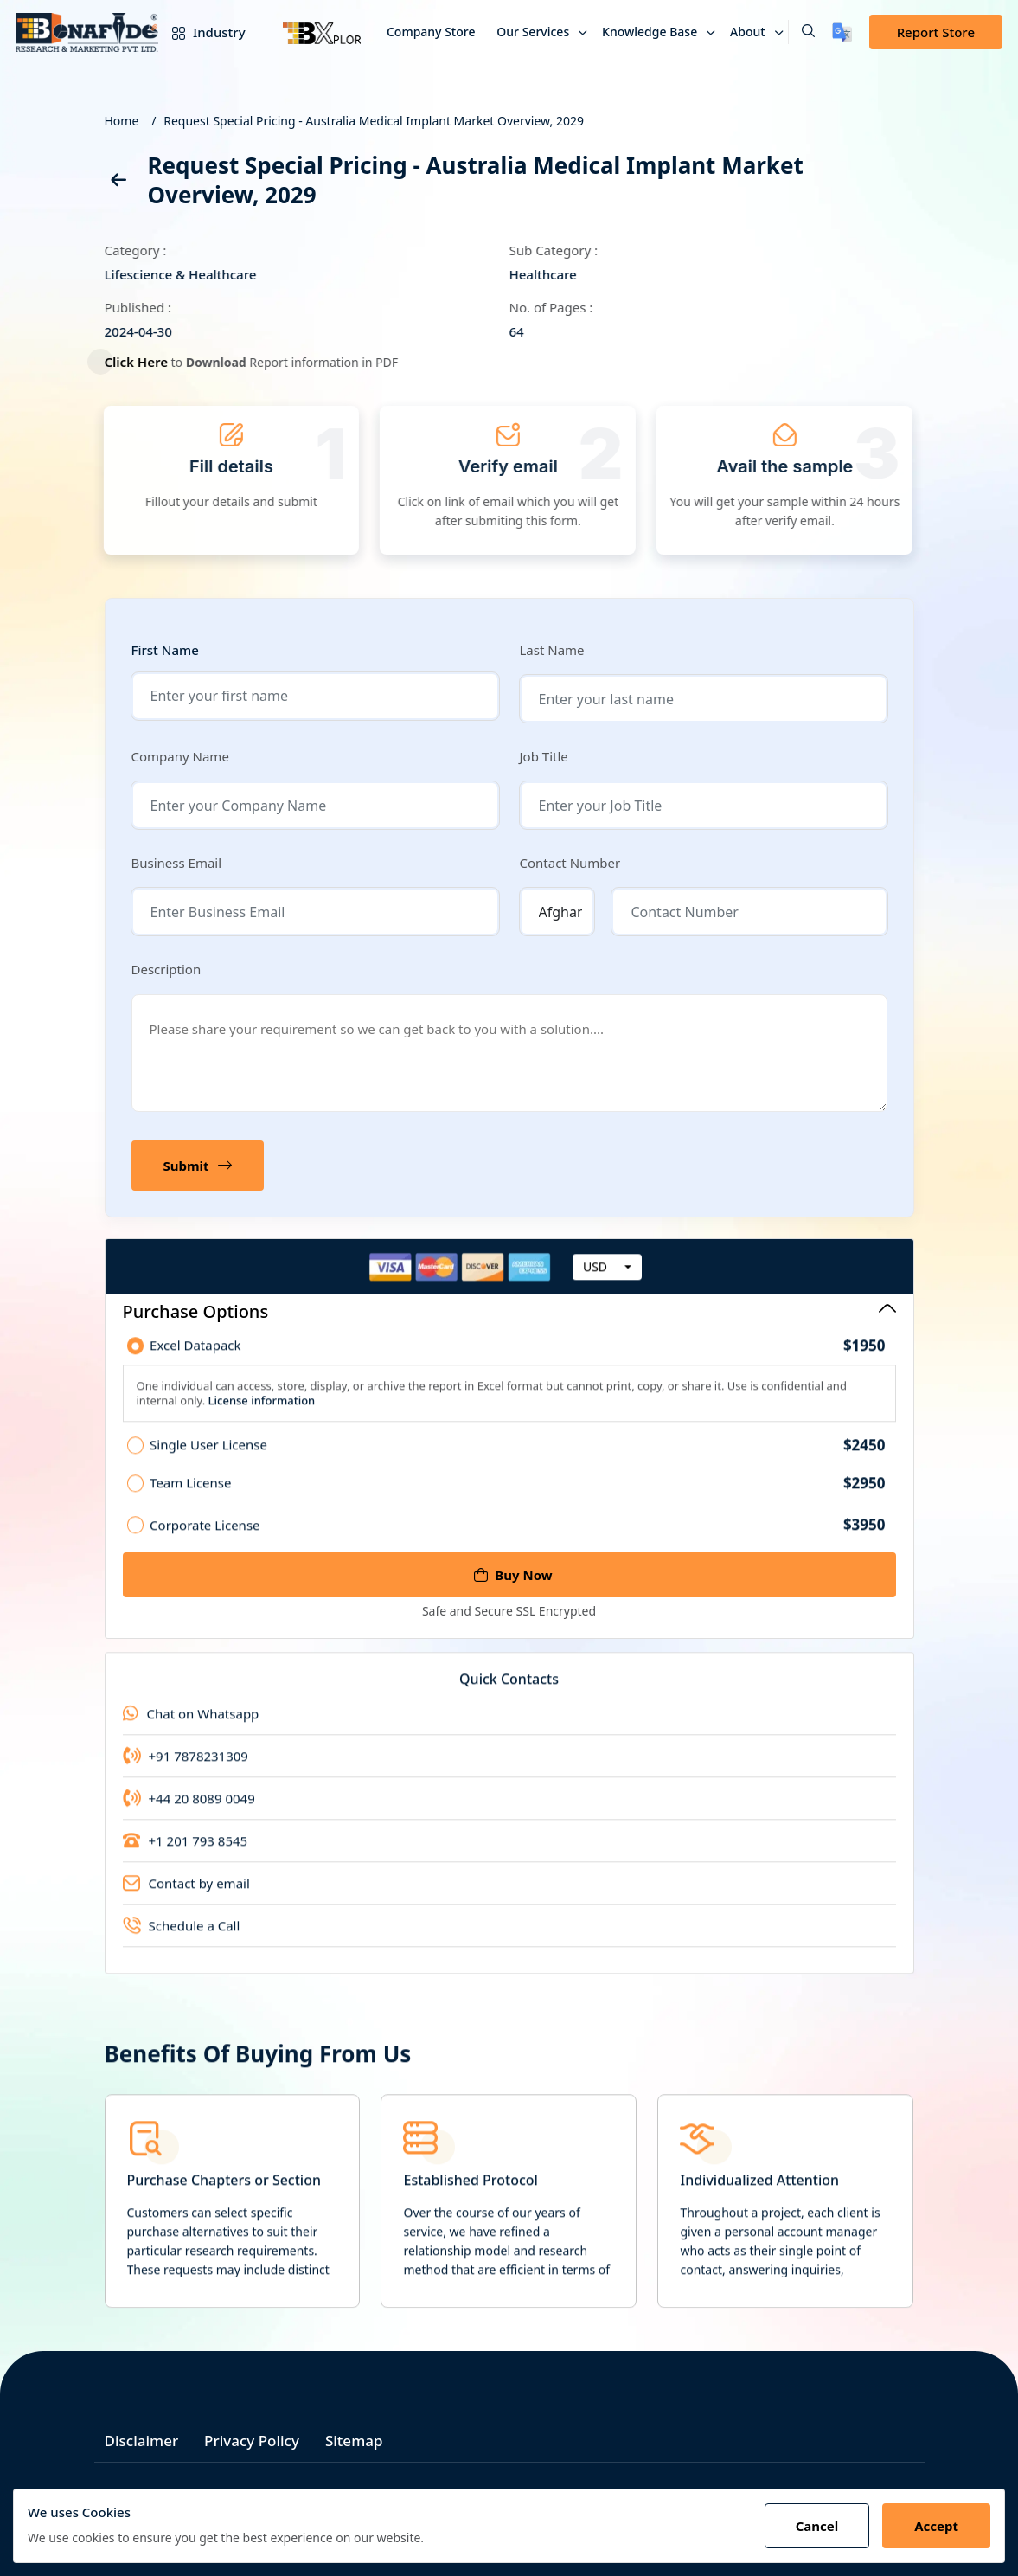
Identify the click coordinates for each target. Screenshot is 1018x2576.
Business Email (176, 862)
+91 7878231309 (185, 1768)
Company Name (180, 756)
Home (122, 120)
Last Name (552, 649)
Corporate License (517, 1536)
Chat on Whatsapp (191, 1725)
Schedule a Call (181, 1937)
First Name (165, 650)
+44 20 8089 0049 (189, 1810)
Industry (204, 32)
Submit (197, 1165)
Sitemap (354, 2441)
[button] (801, 32)
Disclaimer (142, 2441)
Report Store (936, 32)
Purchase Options (509, 1311)
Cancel (817, 2525)
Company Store (431, 31)
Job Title (544, 756)
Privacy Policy (251, 2441)
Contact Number (570, 862)
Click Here (145, 361)
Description (166, 969)
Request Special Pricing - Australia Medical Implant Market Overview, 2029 (373, 120)
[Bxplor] (322, 32)
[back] (118, 183)
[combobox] (607, 1279)
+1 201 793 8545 (185, 1852)
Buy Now (513, 1575)
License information (260, 1412)
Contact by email (186, 1895)
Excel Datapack (517, 1357)
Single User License (517, 1457)
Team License (517, 1495)
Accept (936, 2525)
